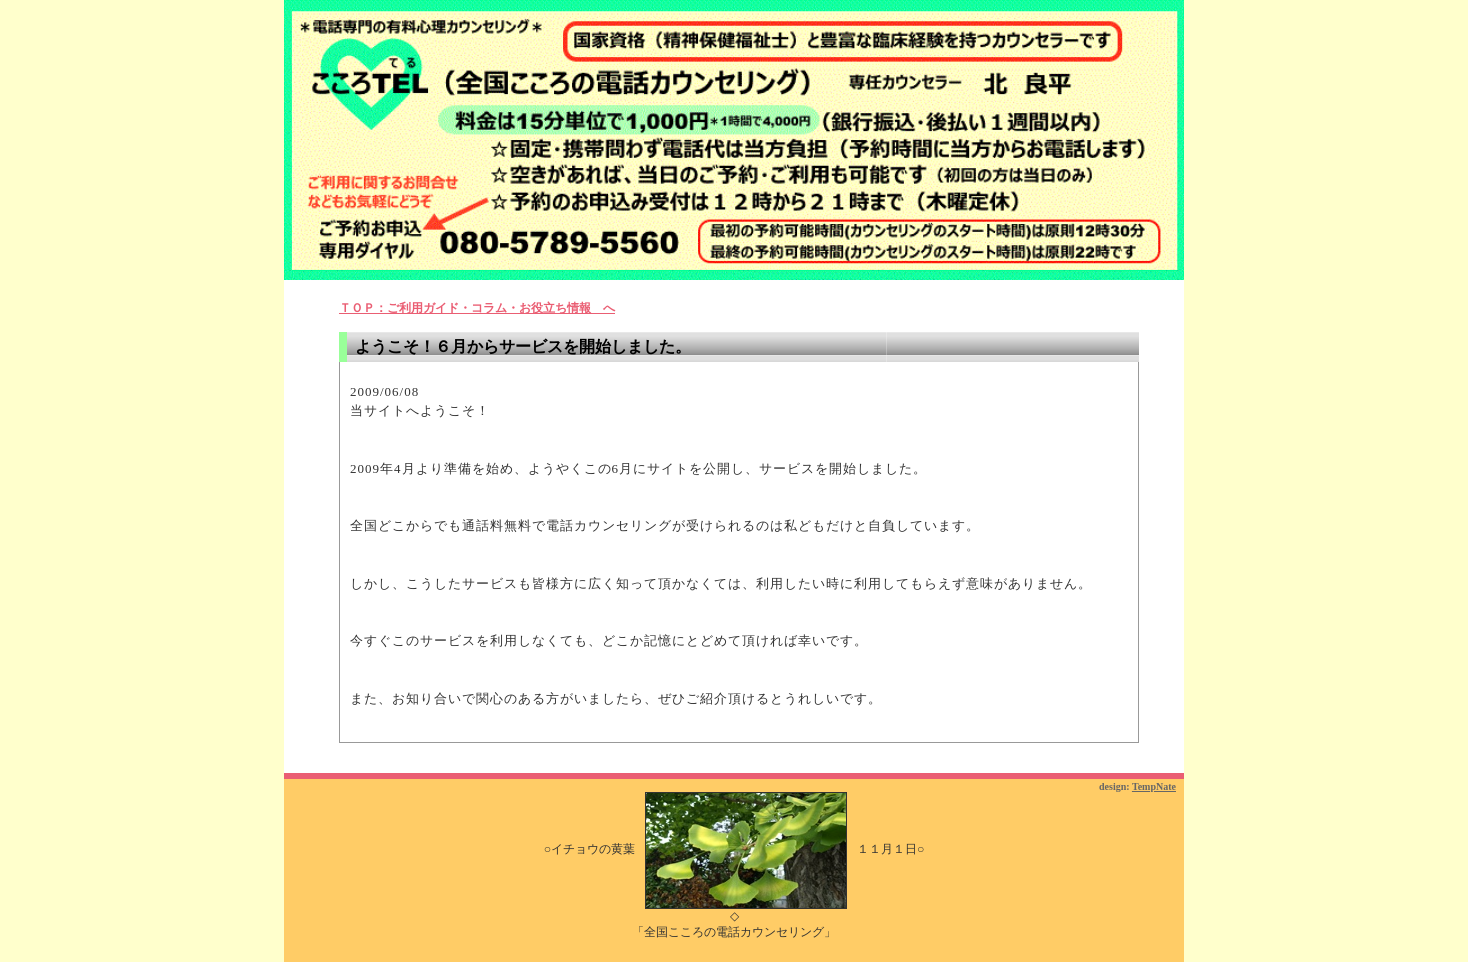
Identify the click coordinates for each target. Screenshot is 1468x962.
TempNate (1154, 786)
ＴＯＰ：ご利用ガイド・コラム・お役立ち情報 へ (477, 308)
